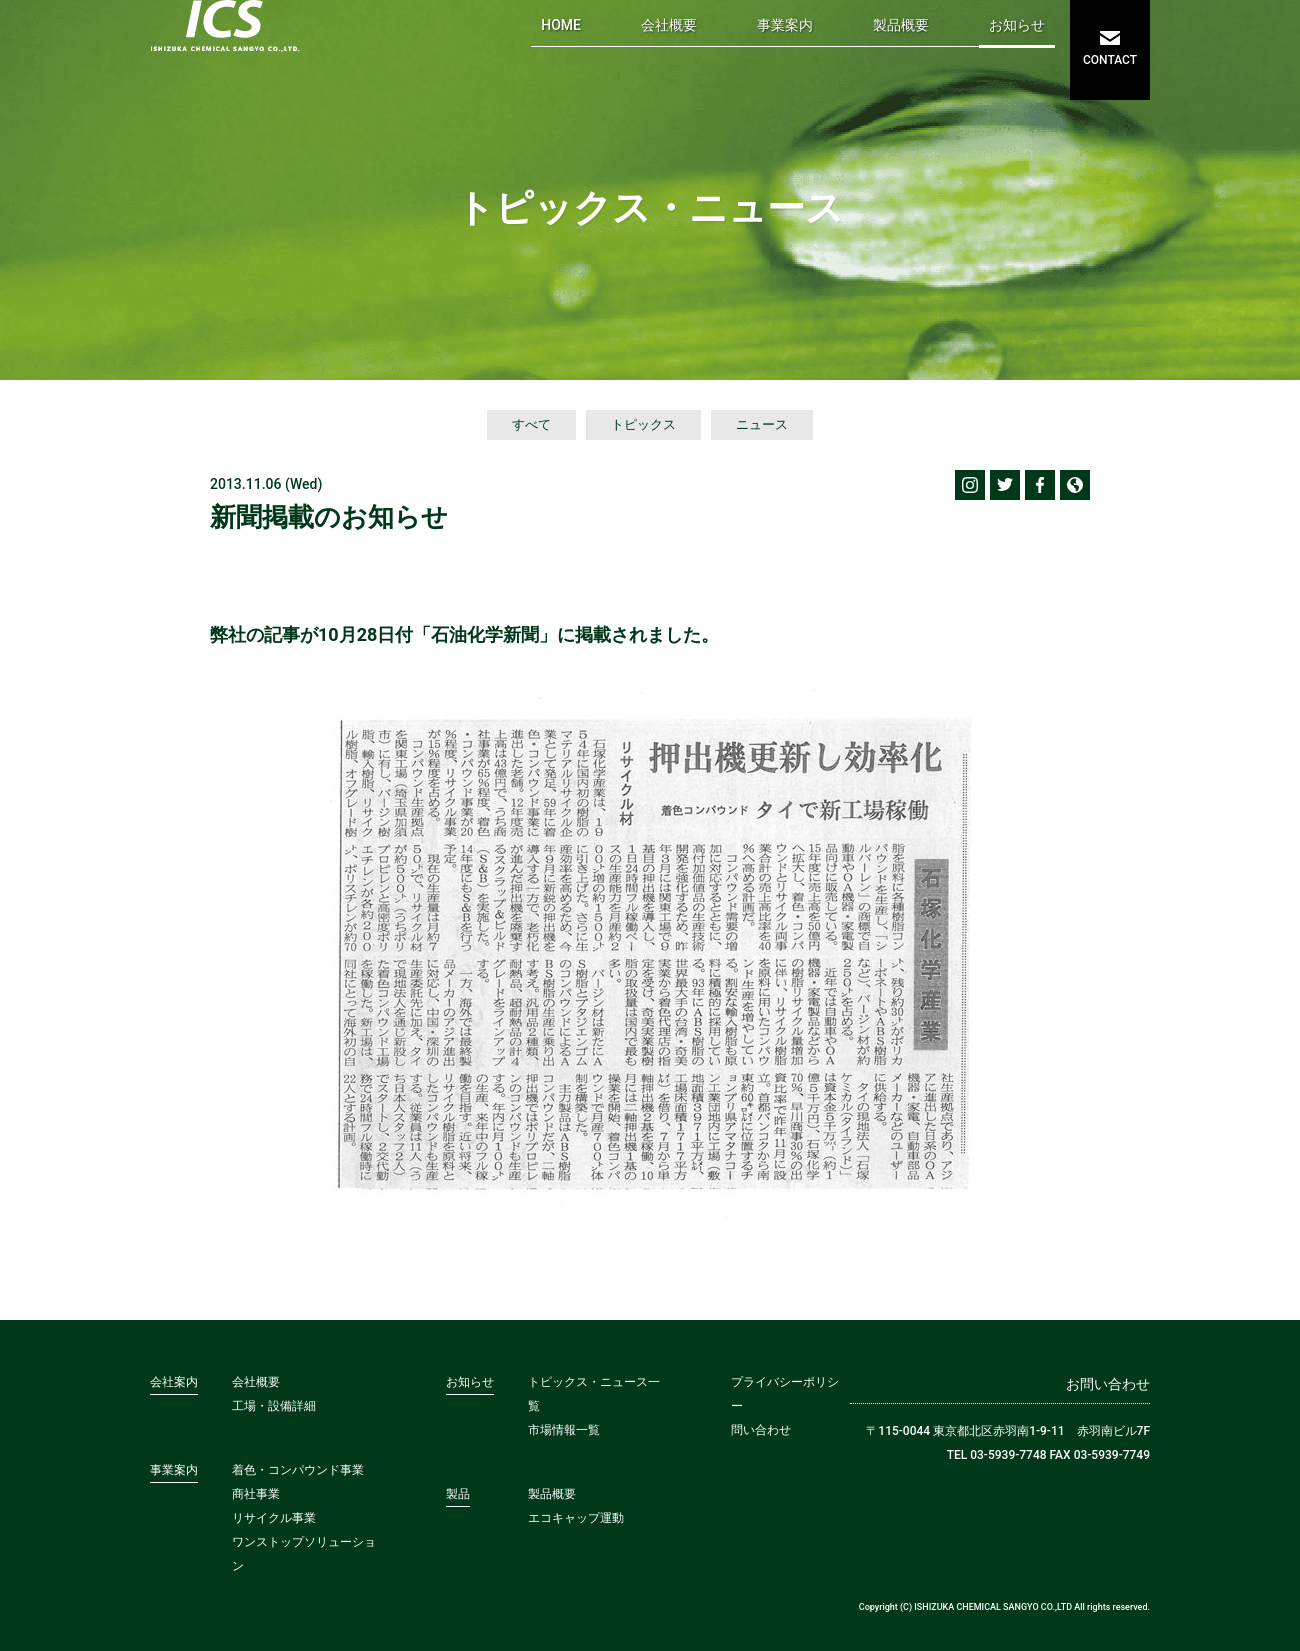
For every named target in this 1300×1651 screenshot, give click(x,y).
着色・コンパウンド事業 (298, 1470)
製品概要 (901, 25)
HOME (561, 25)
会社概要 (669, 25)
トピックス (643, 424)
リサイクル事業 (274, 1518)
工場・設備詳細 (274, 1406)
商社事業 (256, 1494)
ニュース (762, 424)
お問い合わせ (1108, 1384)
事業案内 (785, 25)
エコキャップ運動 (576, 1518)
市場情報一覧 (564, 1430)
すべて (531, 424)
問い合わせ (761, 1430)
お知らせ (1017, 25)
